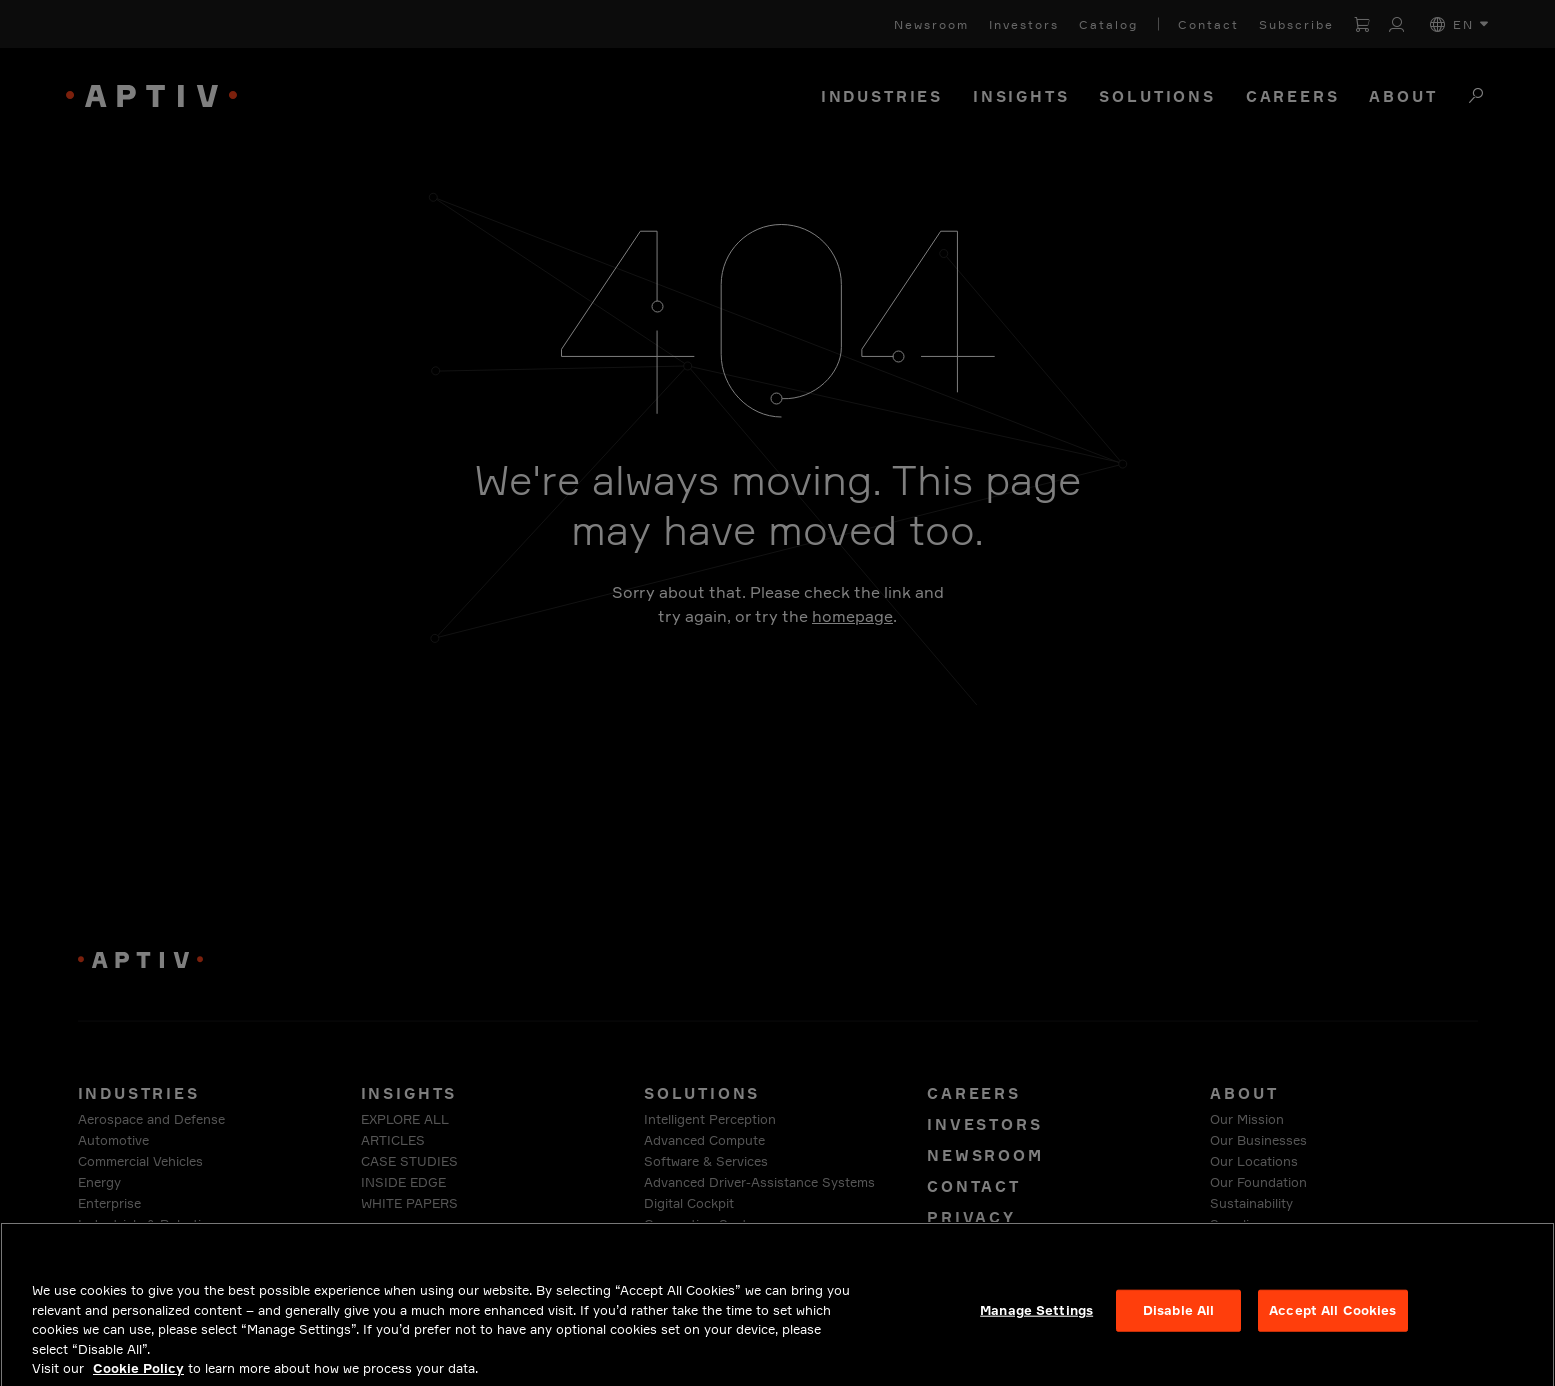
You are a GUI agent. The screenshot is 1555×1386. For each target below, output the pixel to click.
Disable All (1178, 1317)
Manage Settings (1036, 1317)
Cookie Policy (138, 1375)
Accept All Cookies (1332, 1317)
